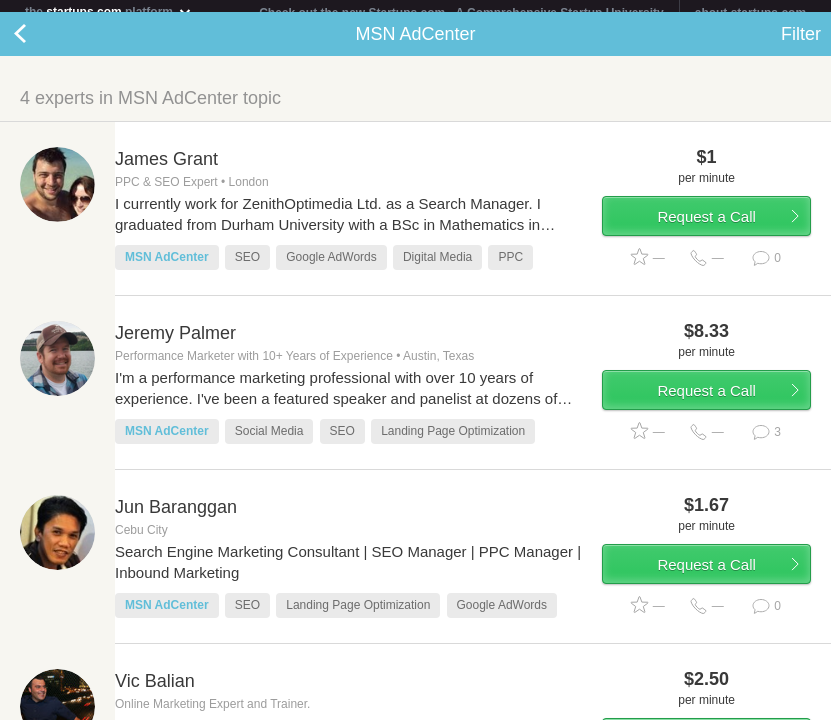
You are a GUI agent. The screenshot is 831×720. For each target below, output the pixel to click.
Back (40, 46)
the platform (109, 11)
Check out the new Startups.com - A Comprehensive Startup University (461, 13)
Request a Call (706, 228)
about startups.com (750, 13)
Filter (801, 46)
